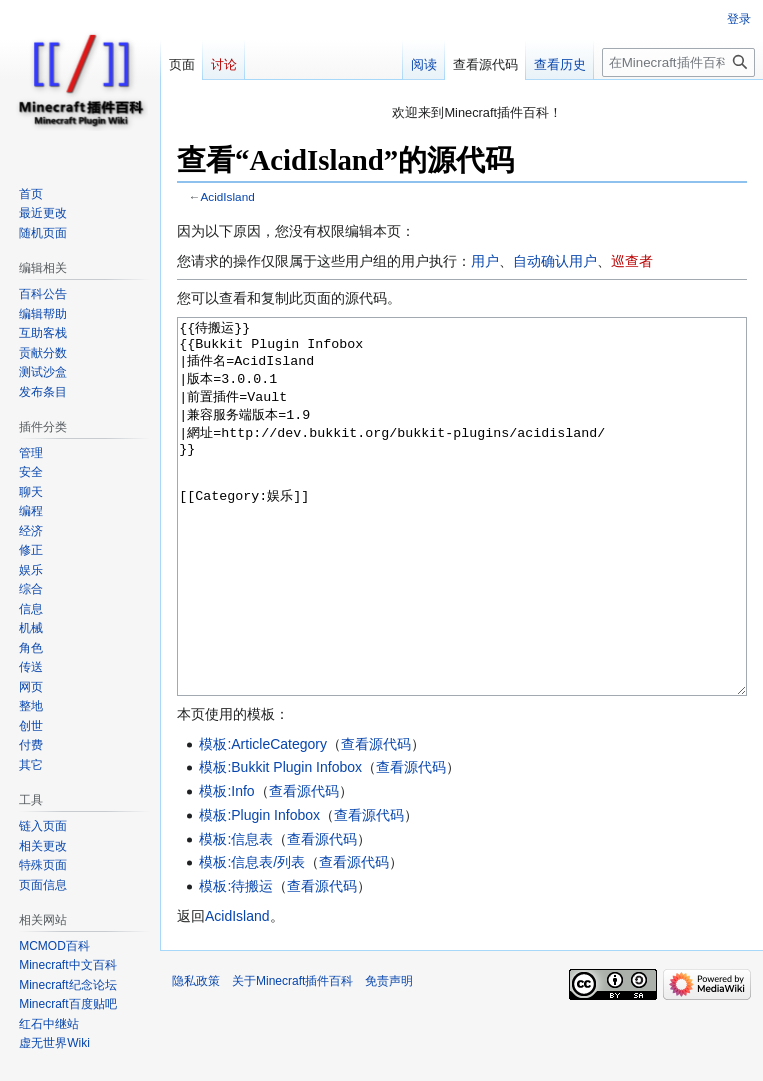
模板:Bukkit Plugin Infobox (280, 842)
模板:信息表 (236, 914)
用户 (485, 261)
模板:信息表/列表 (252, 937)
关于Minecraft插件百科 (292, 1056)
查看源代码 (376, 819)
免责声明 (389, 1056)
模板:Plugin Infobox (259, 890)
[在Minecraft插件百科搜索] (678, 62)
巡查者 (632, 261)
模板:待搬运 (236, 961)
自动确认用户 (555, 261)
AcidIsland (228, 196)
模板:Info (226, 866)
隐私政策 (196, 1056)
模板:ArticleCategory (263, 819)
